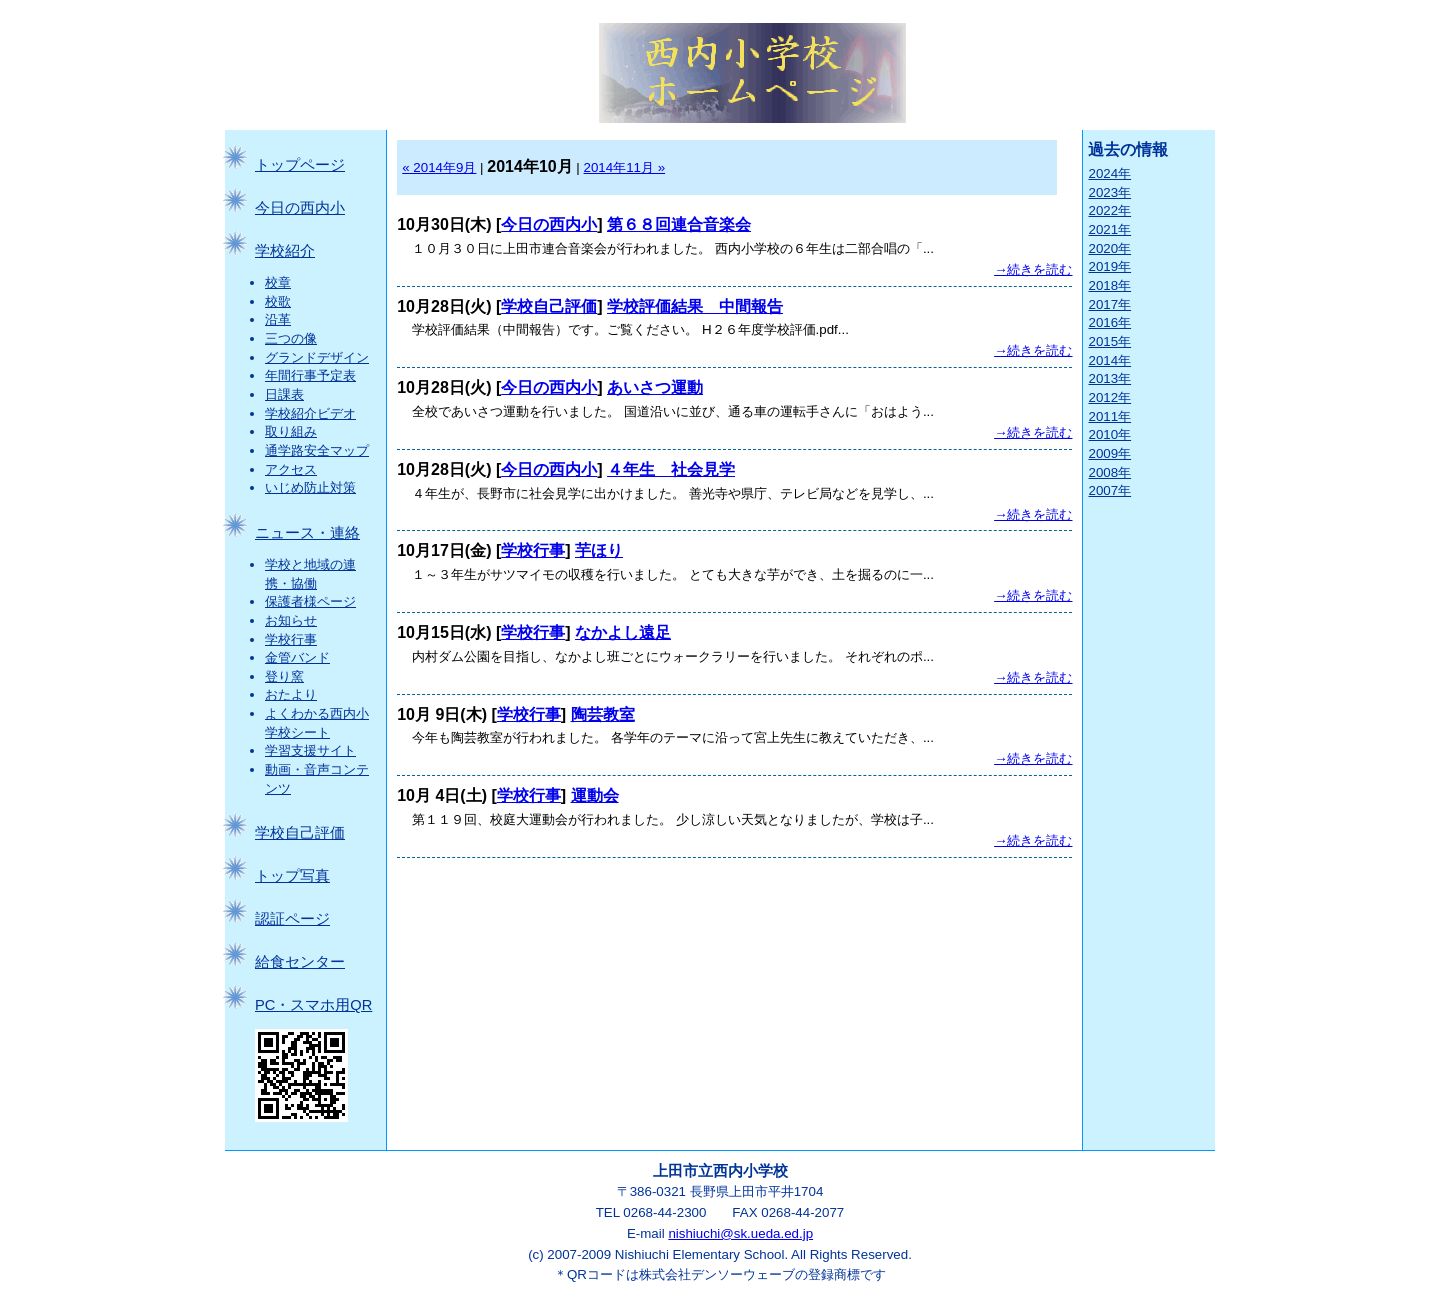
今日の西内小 (300, 208)
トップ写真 (292, 876)
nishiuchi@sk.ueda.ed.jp (740, 1233)
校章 (278, 282)
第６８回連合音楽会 (679, 224)
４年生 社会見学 (671, 469)
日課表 (284, 394)
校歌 (278, 301)
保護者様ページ (310, 601)
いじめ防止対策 (310, 487)
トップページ (300, 165)
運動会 (595, 795)
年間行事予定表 (310, 375)
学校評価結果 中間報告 (695, 306)
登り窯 (284, 676)
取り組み (291, 431)
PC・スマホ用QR (313, 1005)
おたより (291, 694)
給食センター (300, 962)
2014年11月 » (625, 167)
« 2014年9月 (439, 167)
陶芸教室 (603, 714)
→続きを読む (1033, 269)
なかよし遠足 (623, 632)
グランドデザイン (317, 357)
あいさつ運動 (655, 387)
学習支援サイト (310, 750)
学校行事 (291, 639)
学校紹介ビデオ (310, 413)
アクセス (291, 469)
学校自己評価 (300, 833)
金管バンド (297, 657)
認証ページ (292, 919)
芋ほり (599, 550)
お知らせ (291, 620)
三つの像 (291, 338)
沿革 (278, 319)
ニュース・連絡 (307, 533)
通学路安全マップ (317, 450)
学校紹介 (285, 251)
